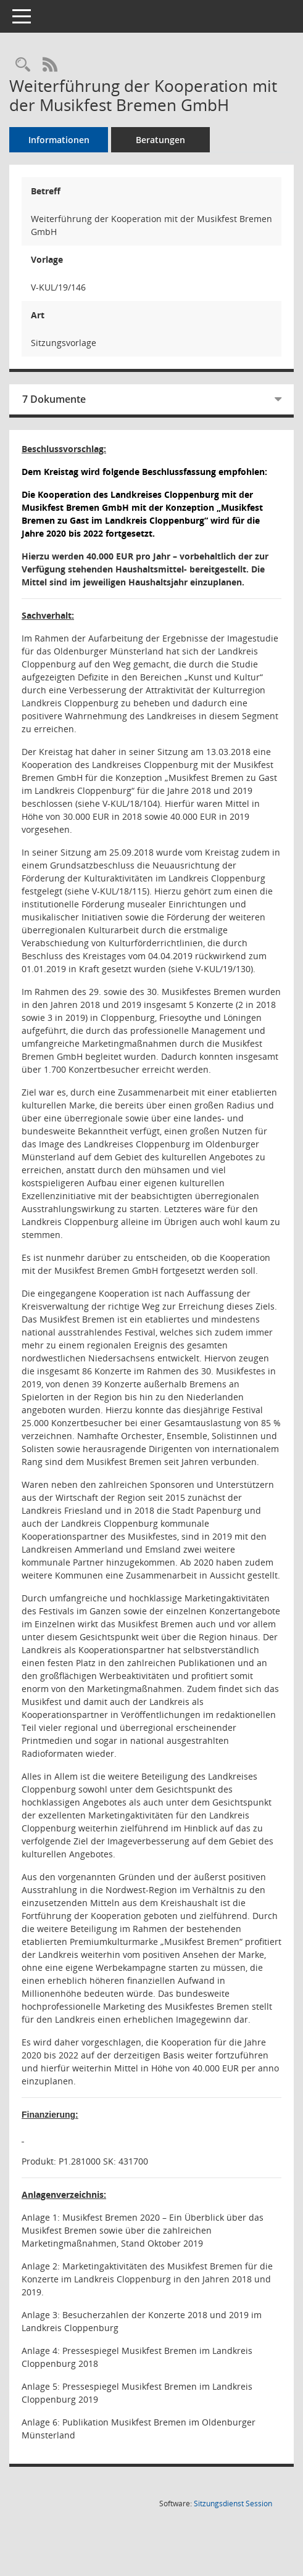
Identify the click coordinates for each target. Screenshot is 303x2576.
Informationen (58, 140)
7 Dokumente (54, 399)
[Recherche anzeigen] (22, 65)
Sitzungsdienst (233, 2503)
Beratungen (160, 140)
